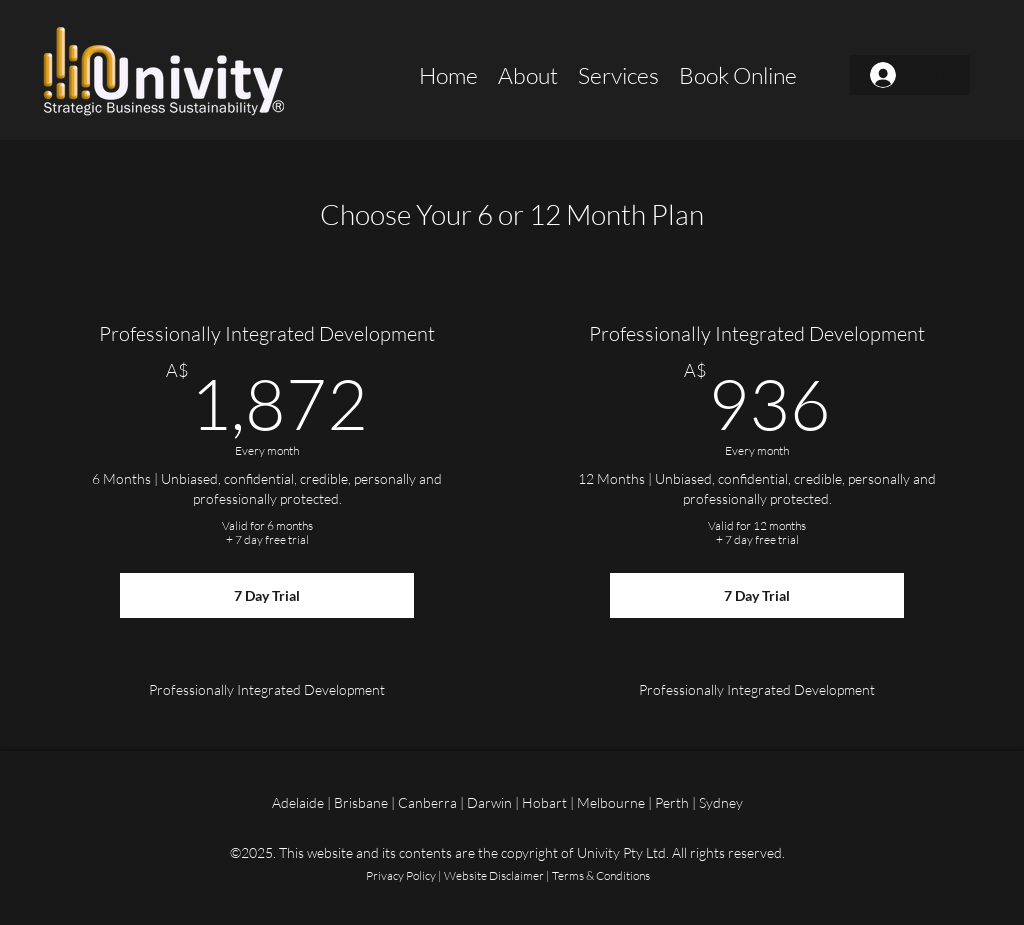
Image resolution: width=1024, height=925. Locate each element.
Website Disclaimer (494, 875)
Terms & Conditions (601, 875)
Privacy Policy (401, 875)
